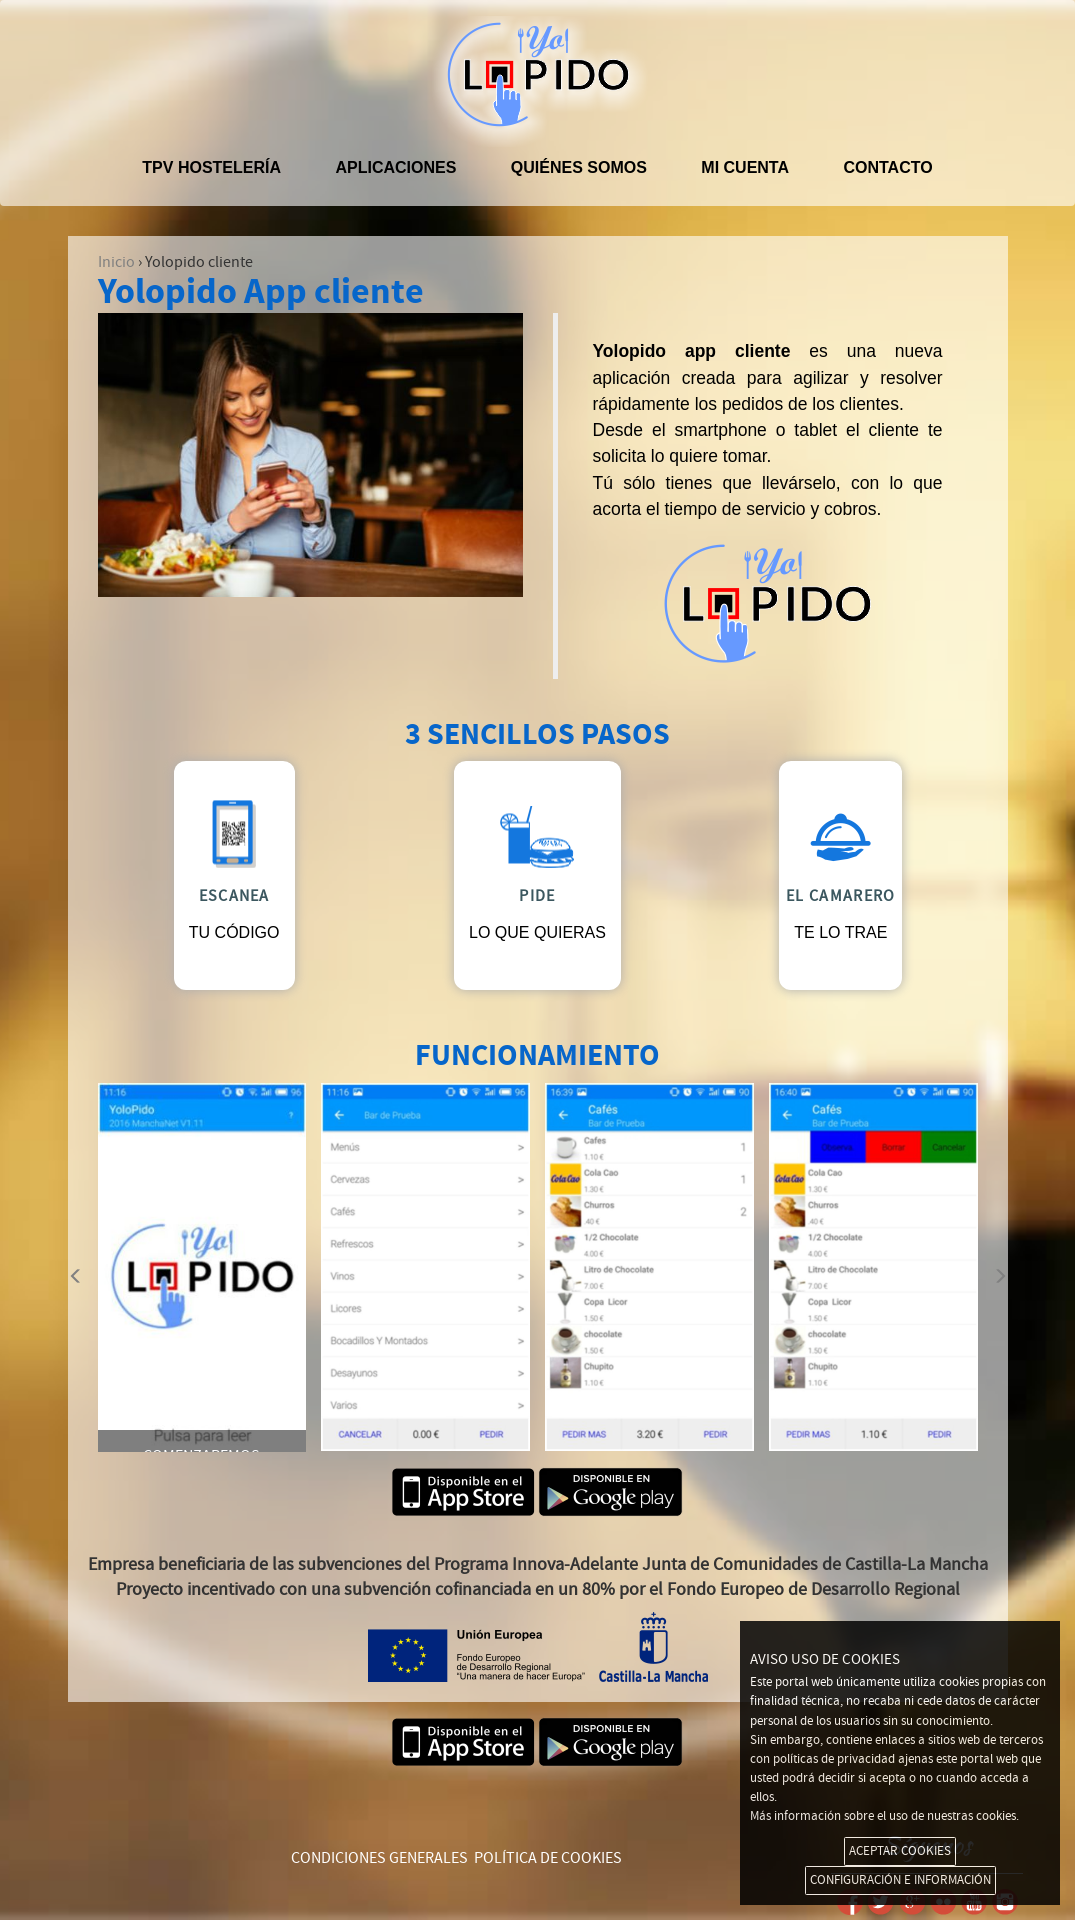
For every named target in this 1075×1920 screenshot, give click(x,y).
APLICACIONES (395, 167)
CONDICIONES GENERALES (379, 1858)
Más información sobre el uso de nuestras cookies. (884, 1816)
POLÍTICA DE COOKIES (548, 1858)
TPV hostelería (211, 167)
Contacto (887, 167)
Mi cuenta (745, 167)
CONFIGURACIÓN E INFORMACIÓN (900, 1880)
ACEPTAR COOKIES (900, 1851)
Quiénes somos (579, 167)
